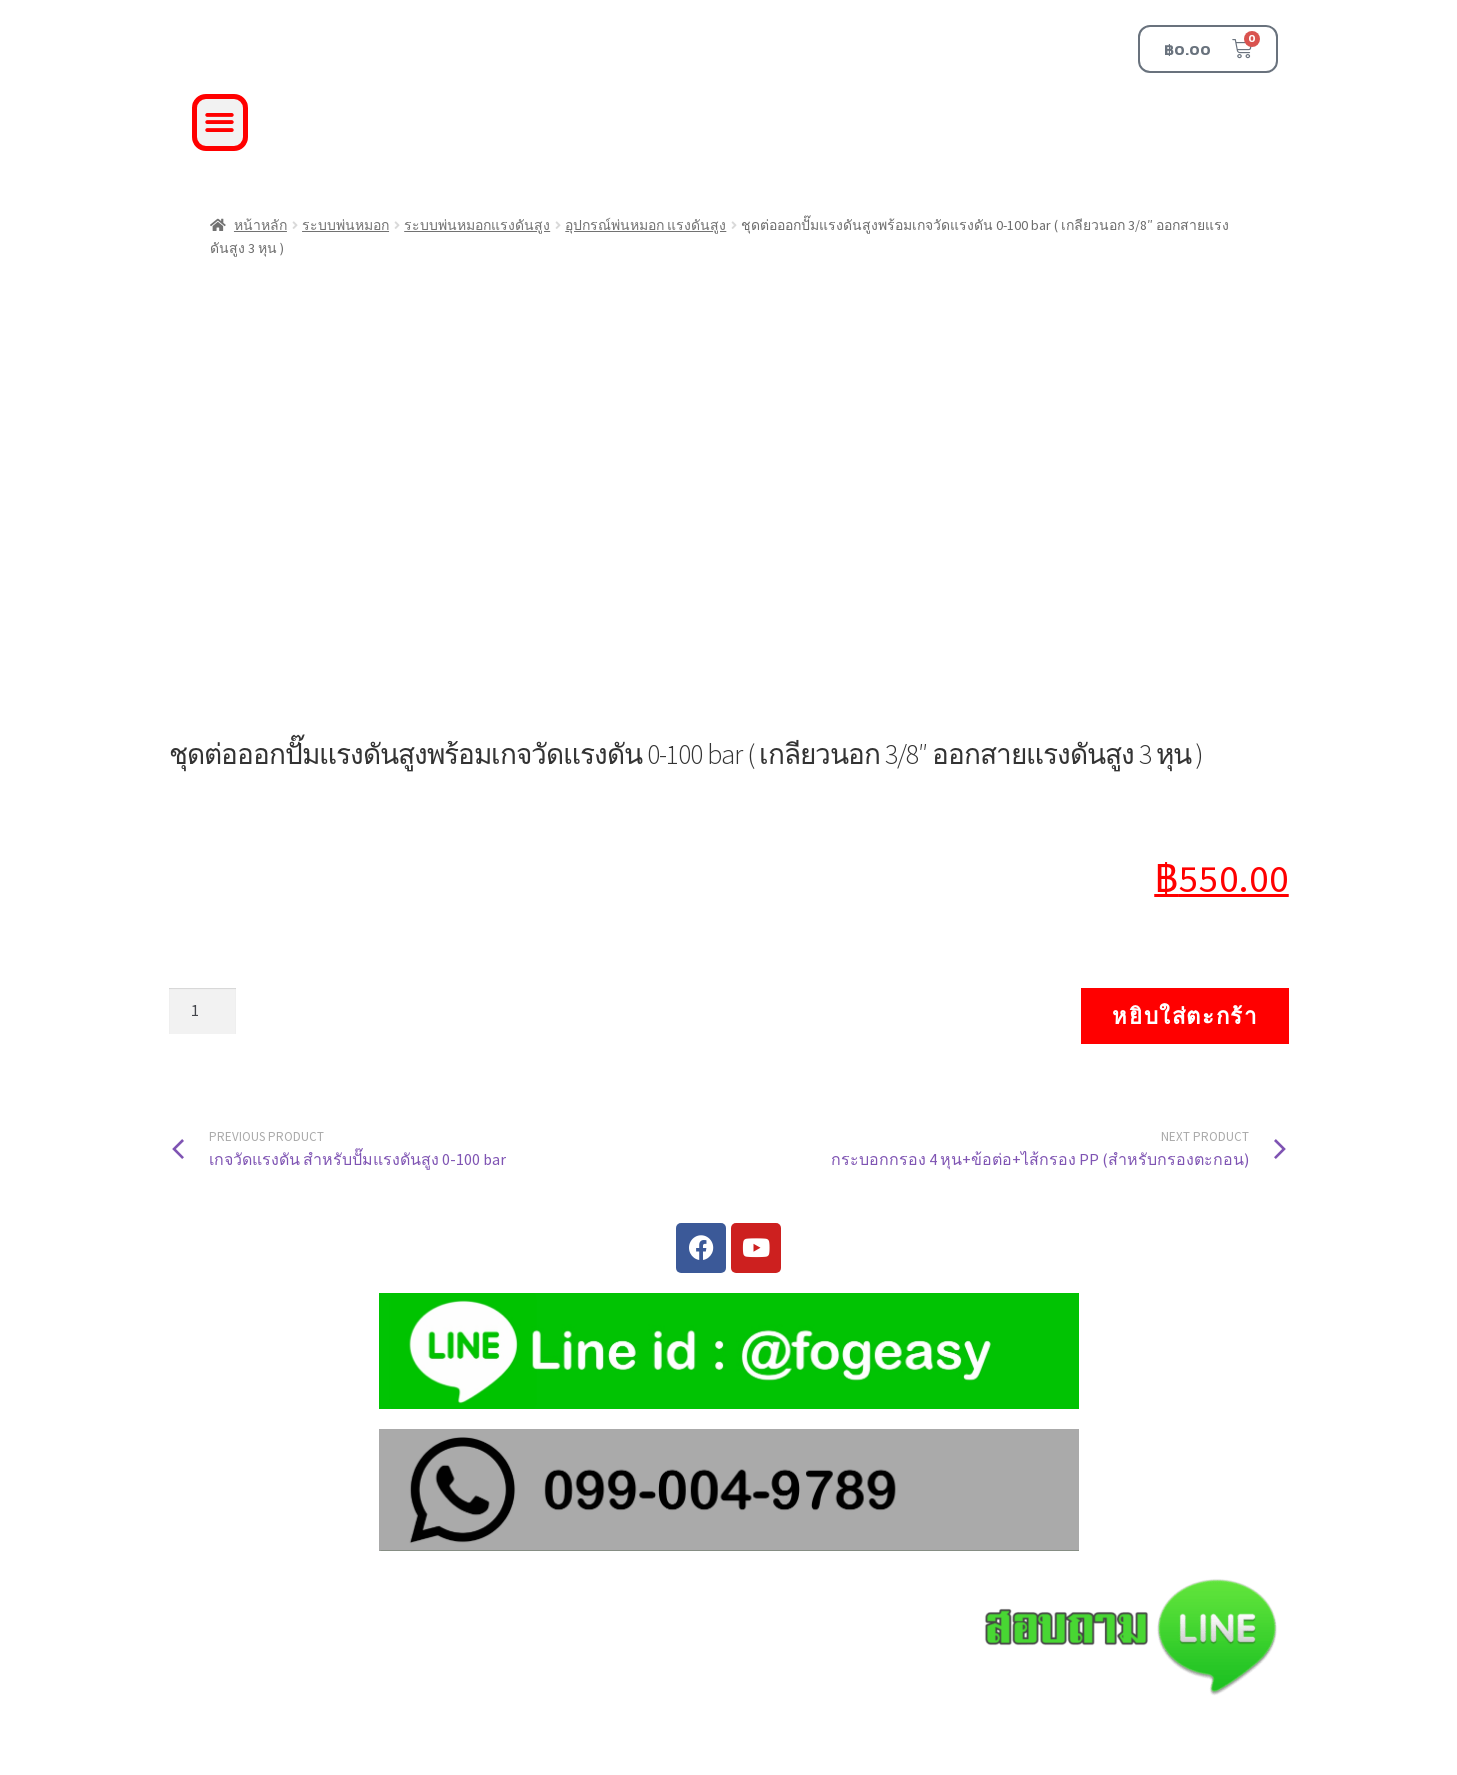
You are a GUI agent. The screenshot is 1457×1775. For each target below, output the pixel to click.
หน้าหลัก (260, 225)
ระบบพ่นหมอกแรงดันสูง (477, 225)
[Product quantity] (203, 1011)
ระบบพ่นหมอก (345, 225)
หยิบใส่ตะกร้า (1184, 1016)
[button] (220, 122)
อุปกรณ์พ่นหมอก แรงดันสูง (645, 225)
